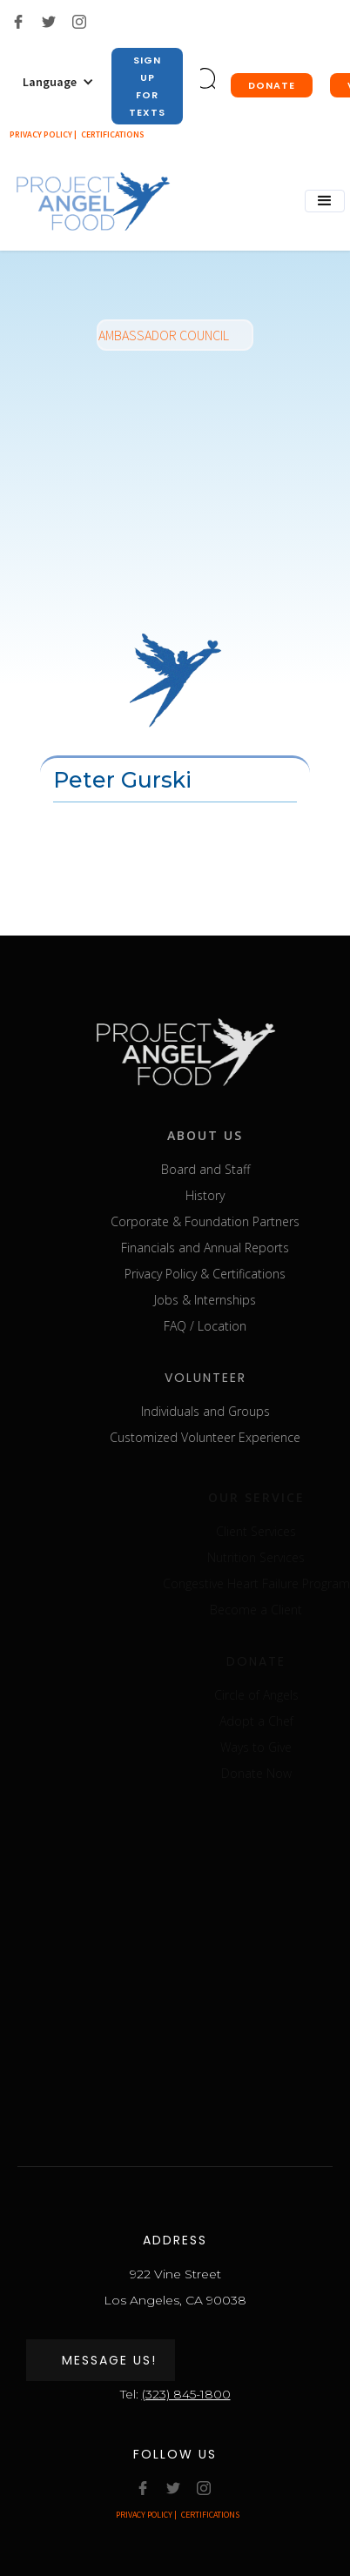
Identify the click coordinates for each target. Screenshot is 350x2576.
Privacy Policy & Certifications (224, 1273)
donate (271, 85)
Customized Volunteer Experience (224, 1437)
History (224, 1195)
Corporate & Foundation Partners (224, 1221)
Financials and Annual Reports (224, 1247)
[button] (58, 82)
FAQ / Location (224, 1326)
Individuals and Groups (223, 1411)
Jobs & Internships (224, 1299)
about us (224, 1135)
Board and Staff (223, 1169)
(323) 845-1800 (186, 2394)
